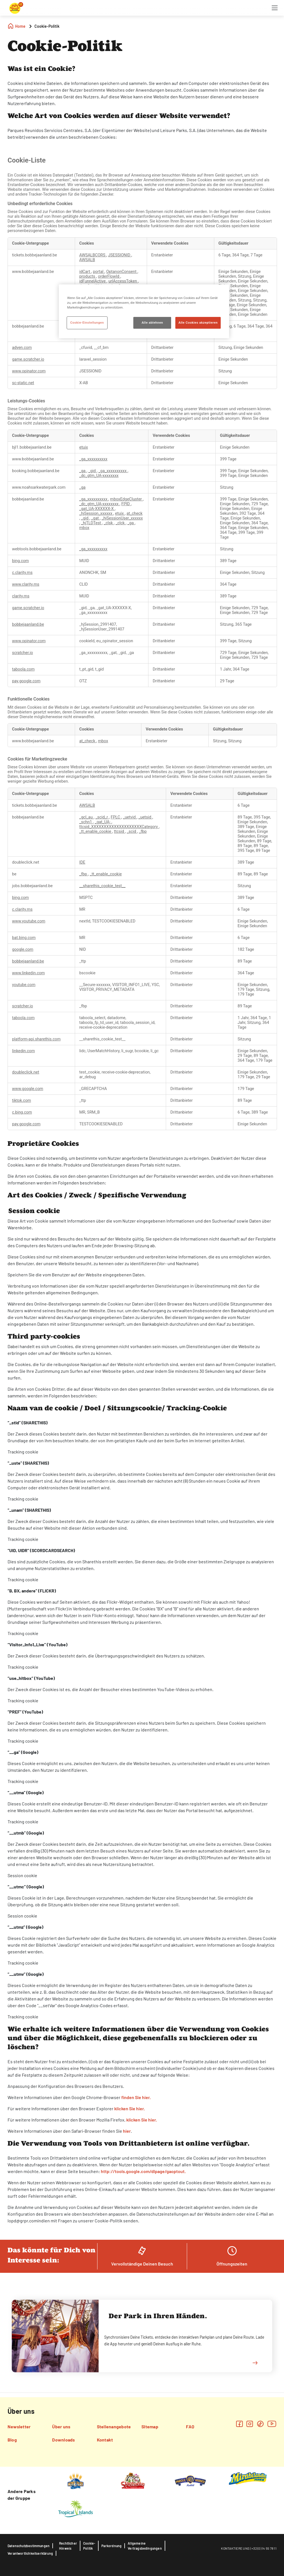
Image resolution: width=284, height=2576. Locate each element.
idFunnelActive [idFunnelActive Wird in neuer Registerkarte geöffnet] (93, 281)
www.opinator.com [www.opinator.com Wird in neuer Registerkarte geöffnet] (29, 371)
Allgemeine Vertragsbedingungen (145, 2545)
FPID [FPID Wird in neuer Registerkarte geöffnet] (126, 504)
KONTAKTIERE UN (234, 2548)
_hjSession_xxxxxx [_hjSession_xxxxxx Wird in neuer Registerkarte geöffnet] (96, 513)
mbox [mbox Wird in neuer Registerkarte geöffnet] (84, 527)
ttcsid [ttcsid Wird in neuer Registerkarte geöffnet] (119, 831)
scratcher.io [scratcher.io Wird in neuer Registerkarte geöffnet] (22, 652)
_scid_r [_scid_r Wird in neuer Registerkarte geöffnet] (102, 817)
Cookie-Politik (89, 2545)
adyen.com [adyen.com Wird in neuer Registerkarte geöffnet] (22, 347)
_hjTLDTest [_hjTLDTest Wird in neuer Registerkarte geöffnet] (91, 523)
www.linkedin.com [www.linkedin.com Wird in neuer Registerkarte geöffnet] (28, 973)
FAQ (190, 2426)
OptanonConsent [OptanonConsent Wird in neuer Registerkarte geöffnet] (121, 271)
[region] (144, 311)
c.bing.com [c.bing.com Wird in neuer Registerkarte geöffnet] (22, 1112)
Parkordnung (111, 2546)
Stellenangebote (114, 2426)
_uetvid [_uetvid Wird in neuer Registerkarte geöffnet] (130, 817)
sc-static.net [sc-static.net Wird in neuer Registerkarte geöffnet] (23, 383)
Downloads (63, 2439)
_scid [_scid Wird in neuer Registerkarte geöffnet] (132, 831)
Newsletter (19, 2426)
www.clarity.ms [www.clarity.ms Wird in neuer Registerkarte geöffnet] (25, 584)
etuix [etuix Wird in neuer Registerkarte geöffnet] (83, 447)
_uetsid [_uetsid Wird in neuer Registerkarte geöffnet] (145, 817)
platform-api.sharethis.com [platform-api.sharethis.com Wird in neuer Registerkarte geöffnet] (36, 1039)
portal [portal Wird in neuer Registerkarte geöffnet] (98, 271)
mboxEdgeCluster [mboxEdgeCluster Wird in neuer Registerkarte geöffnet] (126, 499)
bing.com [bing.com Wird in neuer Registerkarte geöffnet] (20, 560)
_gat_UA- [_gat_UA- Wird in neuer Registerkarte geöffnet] (103, 822)
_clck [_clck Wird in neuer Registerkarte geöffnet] (121, 523)
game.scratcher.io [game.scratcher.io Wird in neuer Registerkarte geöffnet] (28, 359)
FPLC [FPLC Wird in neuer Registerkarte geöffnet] (116, 817)
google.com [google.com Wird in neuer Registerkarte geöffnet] (22, 949)
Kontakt (105, 2439)
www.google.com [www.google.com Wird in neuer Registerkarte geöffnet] (27, 1088)
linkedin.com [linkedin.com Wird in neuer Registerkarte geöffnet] (23, 1051)
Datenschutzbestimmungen (29, 2546)
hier (127, 2131)
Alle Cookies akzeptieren (198, 323)
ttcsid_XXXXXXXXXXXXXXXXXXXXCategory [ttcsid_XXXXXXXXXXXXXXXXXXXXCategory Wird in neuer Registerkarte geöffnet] (119, 826)
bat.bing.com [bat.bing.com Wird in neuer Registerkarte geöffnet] (24, 937)
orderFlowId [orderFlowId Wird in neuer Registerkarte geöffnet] (109, 276)
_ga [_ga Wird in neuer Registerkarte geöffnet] (83, 471)
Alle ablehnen (152, 323)
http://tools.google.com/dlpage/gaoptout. (143, 2171)
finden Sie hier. (136, 2097)
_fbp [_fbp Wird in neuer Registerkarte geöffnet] (143, 831)
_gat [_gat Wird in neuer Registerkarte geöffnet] (95, 518)
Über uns (61, 2426)
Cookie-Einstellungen (87, 323)
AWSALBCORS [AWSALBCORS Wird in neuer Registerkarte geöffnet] (92, 255)
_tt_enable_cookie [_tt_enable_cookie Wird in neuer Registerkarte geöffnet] (95, 831)
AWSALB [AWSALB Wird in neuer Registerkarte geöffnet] (87, 260)
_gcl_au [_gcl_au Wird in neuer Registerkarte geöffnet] (86, 817)
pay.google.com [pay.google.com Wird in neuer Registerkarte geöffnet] (26, 681)
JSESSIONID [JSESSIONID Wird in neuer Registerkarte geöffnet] (119, 255)
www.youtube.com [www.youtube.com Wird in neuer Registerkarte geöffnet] (28, 921)
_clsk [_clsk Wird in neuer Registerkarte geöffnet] (109, 523)
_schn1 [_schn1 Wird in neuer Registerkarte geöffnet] (86, 822)
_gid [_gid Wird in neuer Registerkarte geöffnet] (92, 471)
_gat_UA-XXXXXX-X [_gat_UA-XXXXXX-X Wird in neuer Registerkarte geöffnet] (97, 508)
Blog (12, 2439)
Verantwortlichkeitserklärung (30, 2553)
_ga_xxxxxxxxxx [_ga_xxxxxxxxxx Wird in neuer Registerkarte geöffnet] (93, 459)
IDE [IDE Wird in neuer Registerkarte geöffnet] (82, 862)
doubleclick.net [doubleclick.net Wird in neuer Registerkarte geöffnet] (25, 1072)
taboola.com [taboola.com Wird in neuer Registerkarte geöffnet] (23, 669)
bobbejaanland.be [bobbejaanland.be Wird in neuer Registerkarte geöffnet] (28, 624)
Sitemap (149, 2426)
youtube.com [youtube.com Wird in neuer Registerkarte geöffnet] (23, 984)
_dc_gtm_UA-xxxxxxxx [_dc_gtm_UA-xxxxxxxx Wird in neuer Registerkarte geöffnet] (98, 475)
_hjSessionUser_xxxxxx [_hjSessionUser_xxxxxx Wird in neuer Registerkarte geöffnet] (122, 518)
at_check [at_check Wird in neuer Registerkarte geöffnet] (135, 513)
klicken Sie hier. (130, 2108)
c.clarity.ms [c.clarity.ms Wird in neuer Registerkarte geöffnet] (22, 572)
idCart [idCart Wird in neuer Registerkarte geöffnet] (85, 271)
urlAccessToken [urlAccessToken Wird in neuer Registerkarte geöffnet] (123, 281)
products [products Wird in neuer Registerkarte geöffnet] (87, 276)
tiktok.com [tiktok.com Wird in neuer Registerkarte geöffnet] (21, 1100)
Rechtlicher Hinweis (68, 2545)
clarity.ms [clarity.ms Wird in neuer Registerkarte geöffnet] (20, 596)
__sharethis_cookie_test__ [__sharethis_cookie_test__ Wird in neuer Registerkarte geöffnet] (102, 886)
